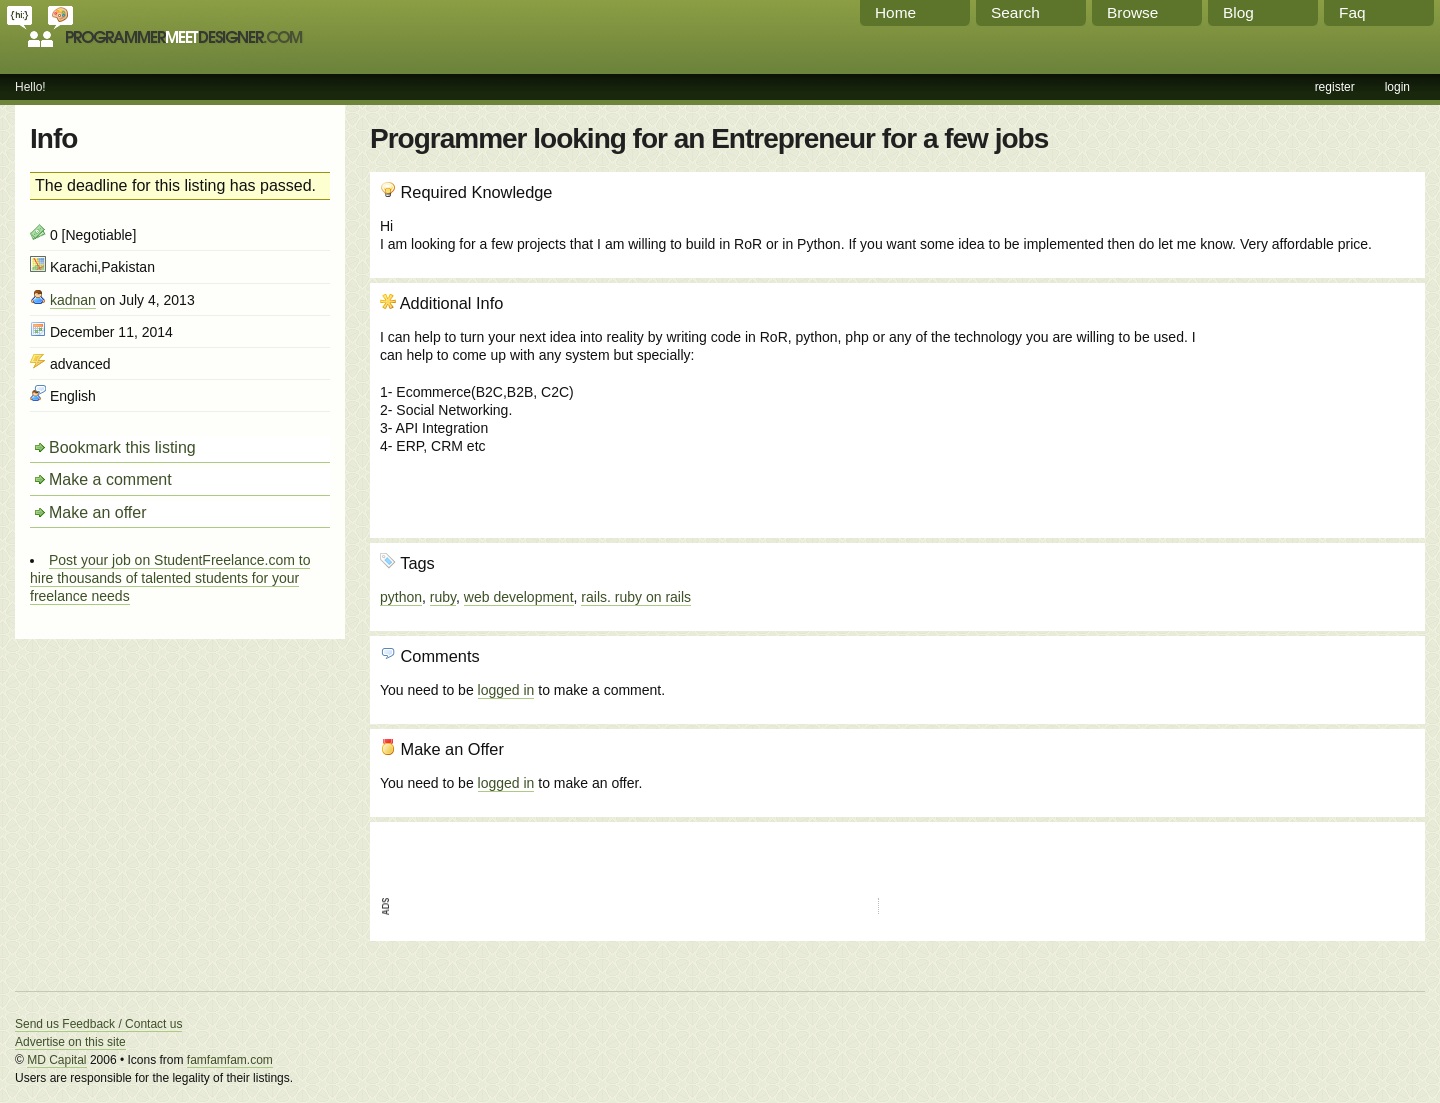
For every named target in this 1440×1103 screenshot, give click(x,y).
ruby (443, 597)
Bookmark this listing (122, 447)
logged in (506, 690)
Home (895, 12)
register (1335, 87)
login (1397, 87)
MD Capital (56, 1060)
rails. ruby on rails (636, 597)
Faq (1352, 12)
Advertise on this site (70, 1042)
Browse (1132, 12)
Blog (1238, 12)
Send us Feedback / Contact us (98, 1024)
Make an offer (98, 512)
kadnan (73, 300)
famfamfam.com (230, 1060)
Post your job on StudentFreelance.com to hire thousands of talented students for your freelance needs (170, 578)
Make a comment (110, 479)
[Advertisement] (1307, 401)
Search (1015, 12)
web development (519, 597)
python (401, 597)
